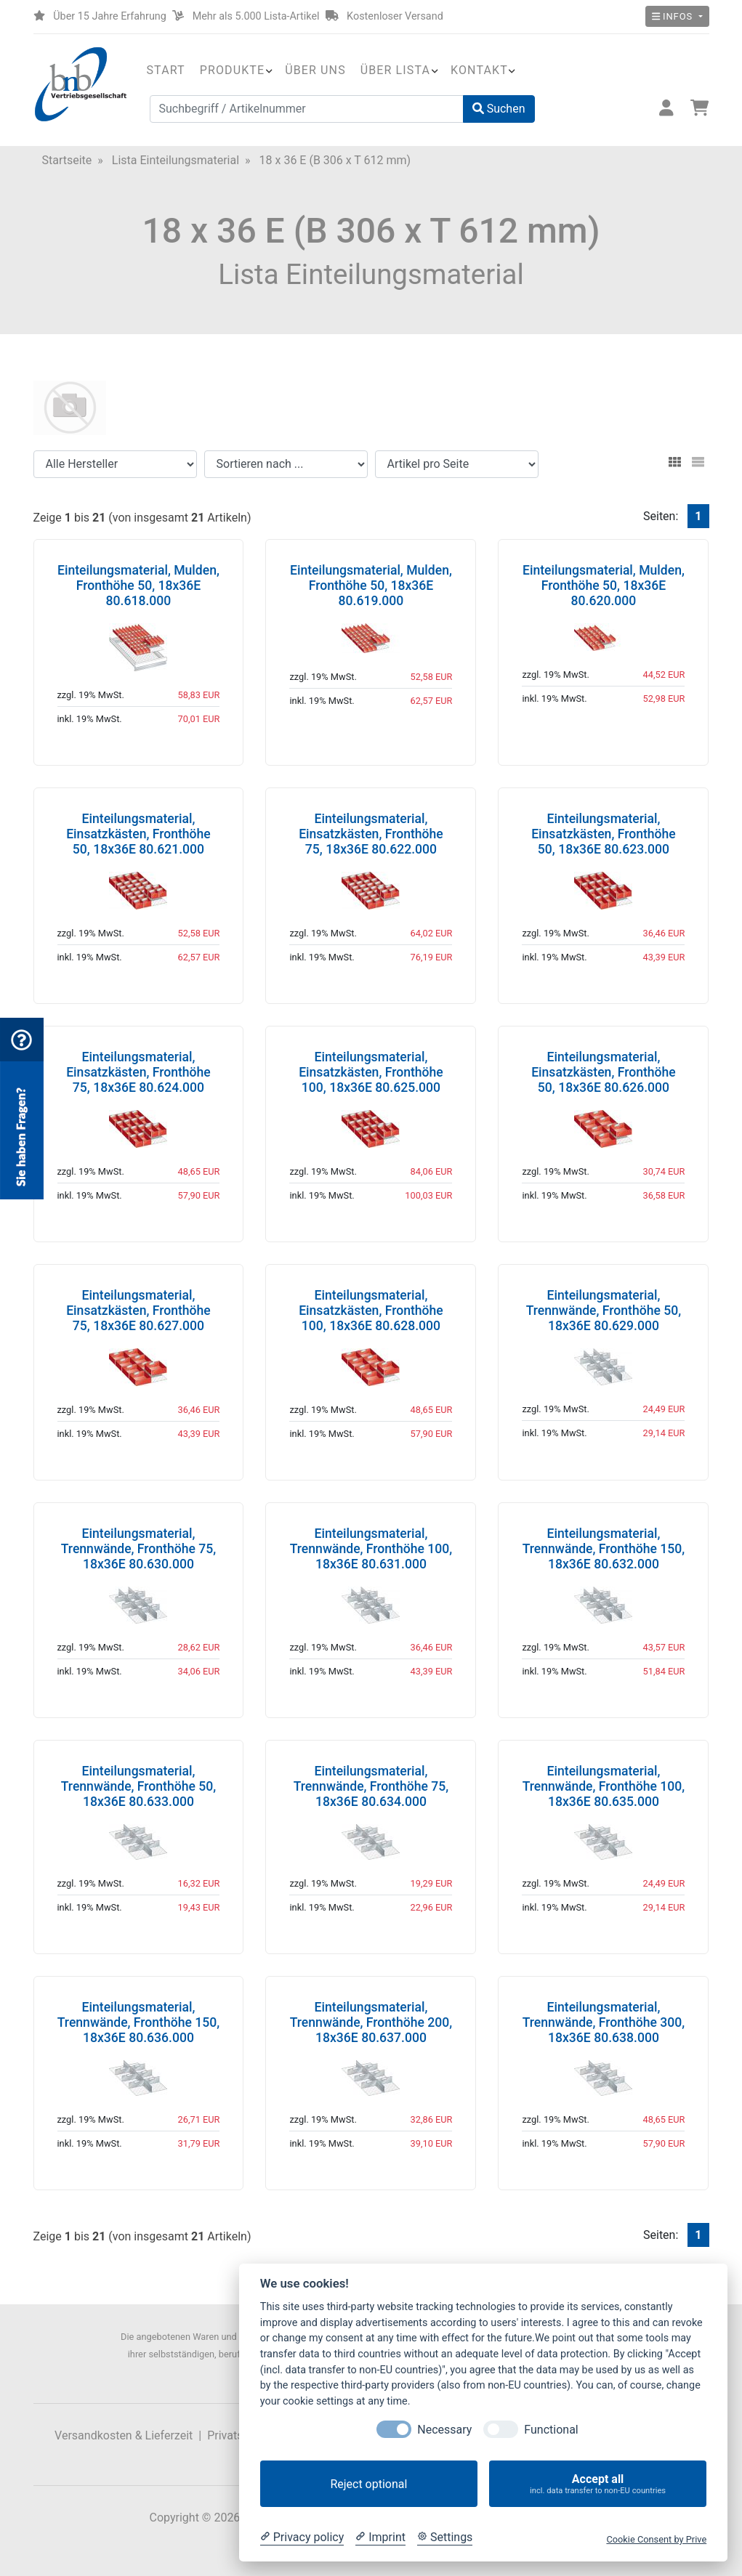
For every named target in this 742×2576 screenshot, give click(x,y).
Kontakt (479, 70)
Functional (551, 2430)
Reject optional (368, 2484)
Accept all (598, 2484)
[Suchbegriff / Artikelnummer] (307, 109)
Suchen (498, 109)
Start (166, 70)
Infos (674, 16)
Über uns (315, 70)
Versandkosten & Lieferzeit (124, 2435)
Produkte (232, 70)
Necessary (444, 2430)
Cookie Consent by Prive (656, 2539)
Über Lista (395, 70)
